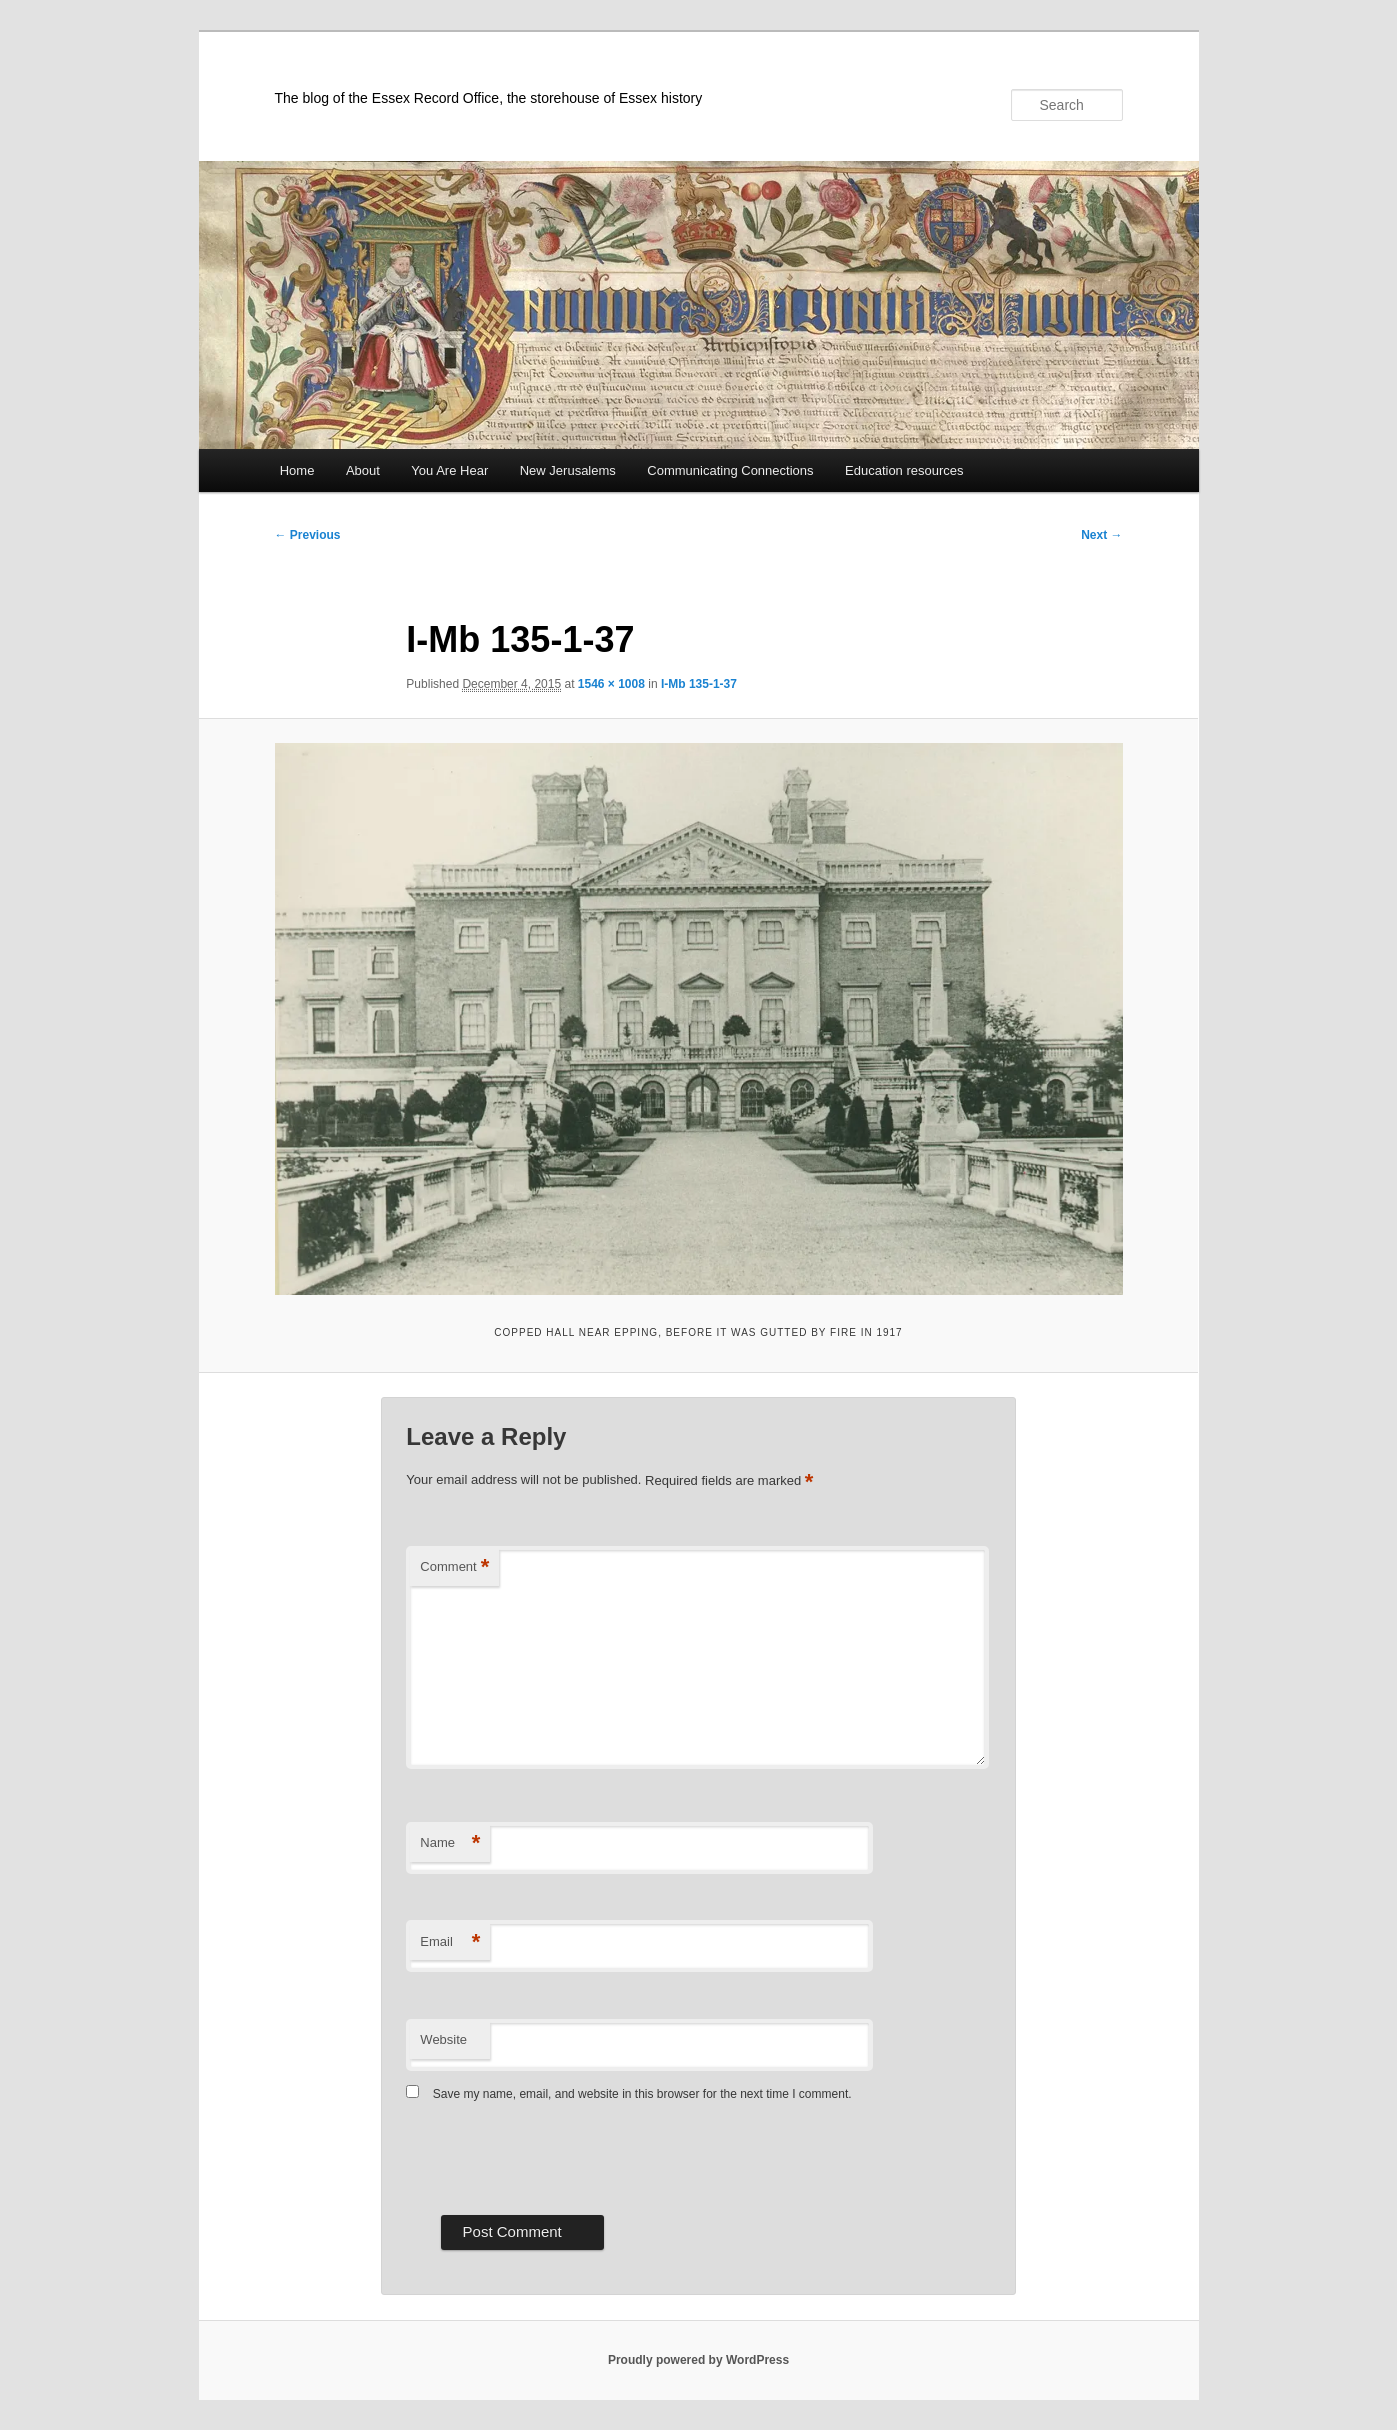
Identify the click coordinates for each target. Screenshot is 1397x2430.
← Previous (308, 535)
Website (443, 2039)
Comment (454, 1567)
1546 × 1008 (611, 684)
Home (297, 470)
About (363, 470)
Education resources (904, 470)
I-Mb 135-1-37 (699, 684)
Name (450, 1843)
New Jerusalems (568, 470)
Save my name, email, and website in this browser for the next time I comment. (642, 2094)
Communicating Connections (730, 470)
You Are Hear (449, 470)
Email (450, 1942)
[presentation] (558, 2156)
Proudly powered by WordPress (698, 2360)
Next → (1101, 535)
